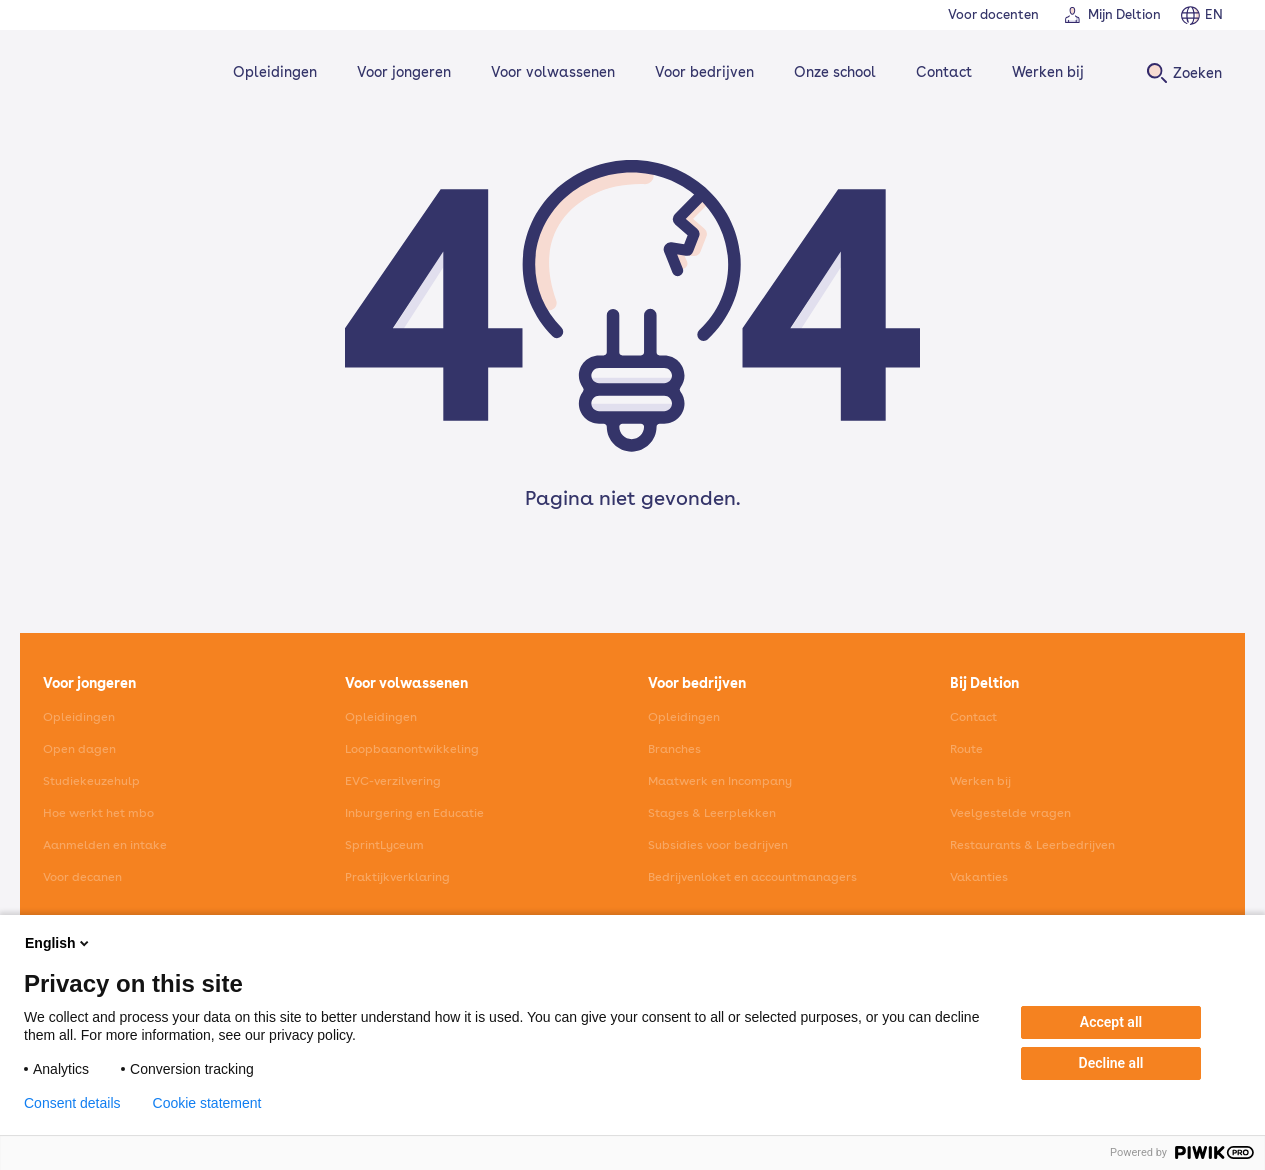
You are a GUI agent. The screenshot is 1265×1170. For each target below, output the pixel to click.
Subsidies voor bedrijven (718, 845)
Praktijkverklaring (397, 877)
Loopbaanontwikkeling (412, 749)
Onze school (831, 72)
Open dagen (79, 749)
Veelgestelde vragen (1010, 813)
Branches (674, 749)
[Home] (109, 72)
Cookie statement (207, 1103)
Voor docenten (993, 14)
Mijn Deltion (1124, 14)
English (58, 943)
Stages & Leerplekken (712, 813)
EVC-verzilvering (393, 781)
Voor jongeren (400, 72)
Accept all (1111, 1022)
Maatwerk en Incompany (720, 781)
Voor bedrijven (700, 72)
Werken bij (1044, 72)
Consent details (72, 1103)
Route (966, 749)
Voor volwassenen (549, 72)
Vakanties (979, 877)
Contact (940, 72)
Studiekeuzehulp (91, 781)
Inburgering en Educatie (414, 813)
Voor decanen (82, 877)
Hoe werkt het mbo (98, 813)
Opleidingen (271, 72)
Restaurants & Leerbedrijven (1032, 845)
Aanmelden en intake (105, 845)
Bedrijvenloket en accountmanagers (752, 877)
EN (1214, 14)
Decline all (1111, 1063)
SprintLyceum (384, 845)
